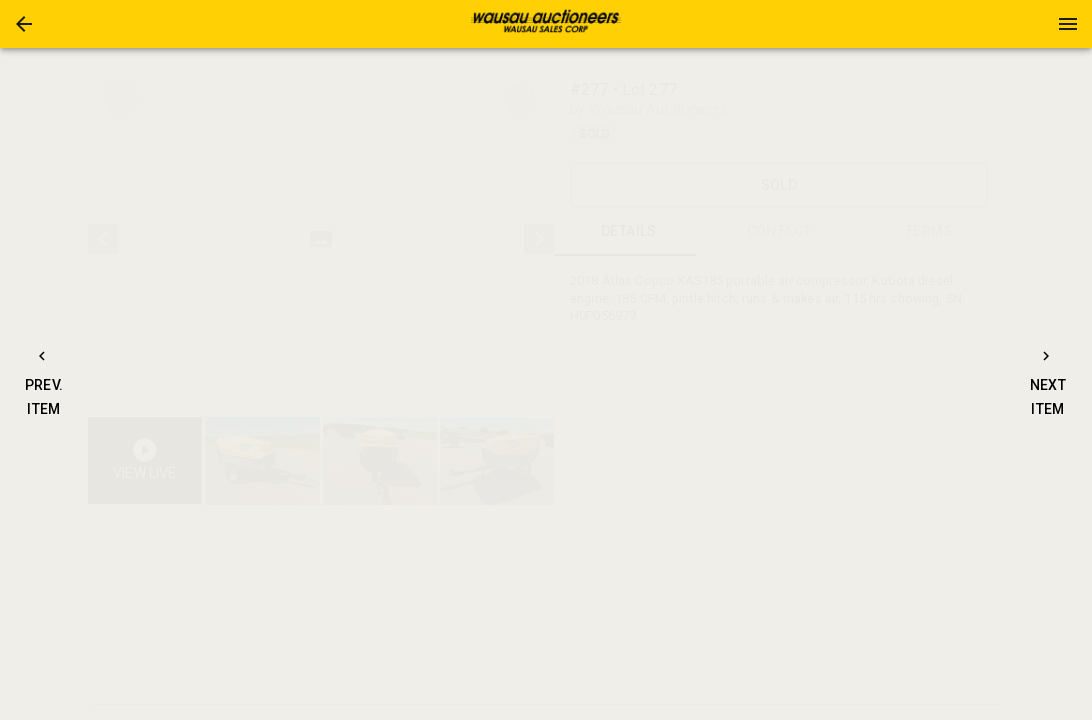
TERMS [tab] (929, 232)
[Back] (24, 24)
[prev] (103, 239)
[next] (539, 239)
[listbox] (321, 239)
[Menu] (1068, 24)
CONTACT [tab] (779, 232)
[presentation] (546, 24)
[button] (24, 24)
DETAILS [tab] (629, 232)
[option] (321, 239)
